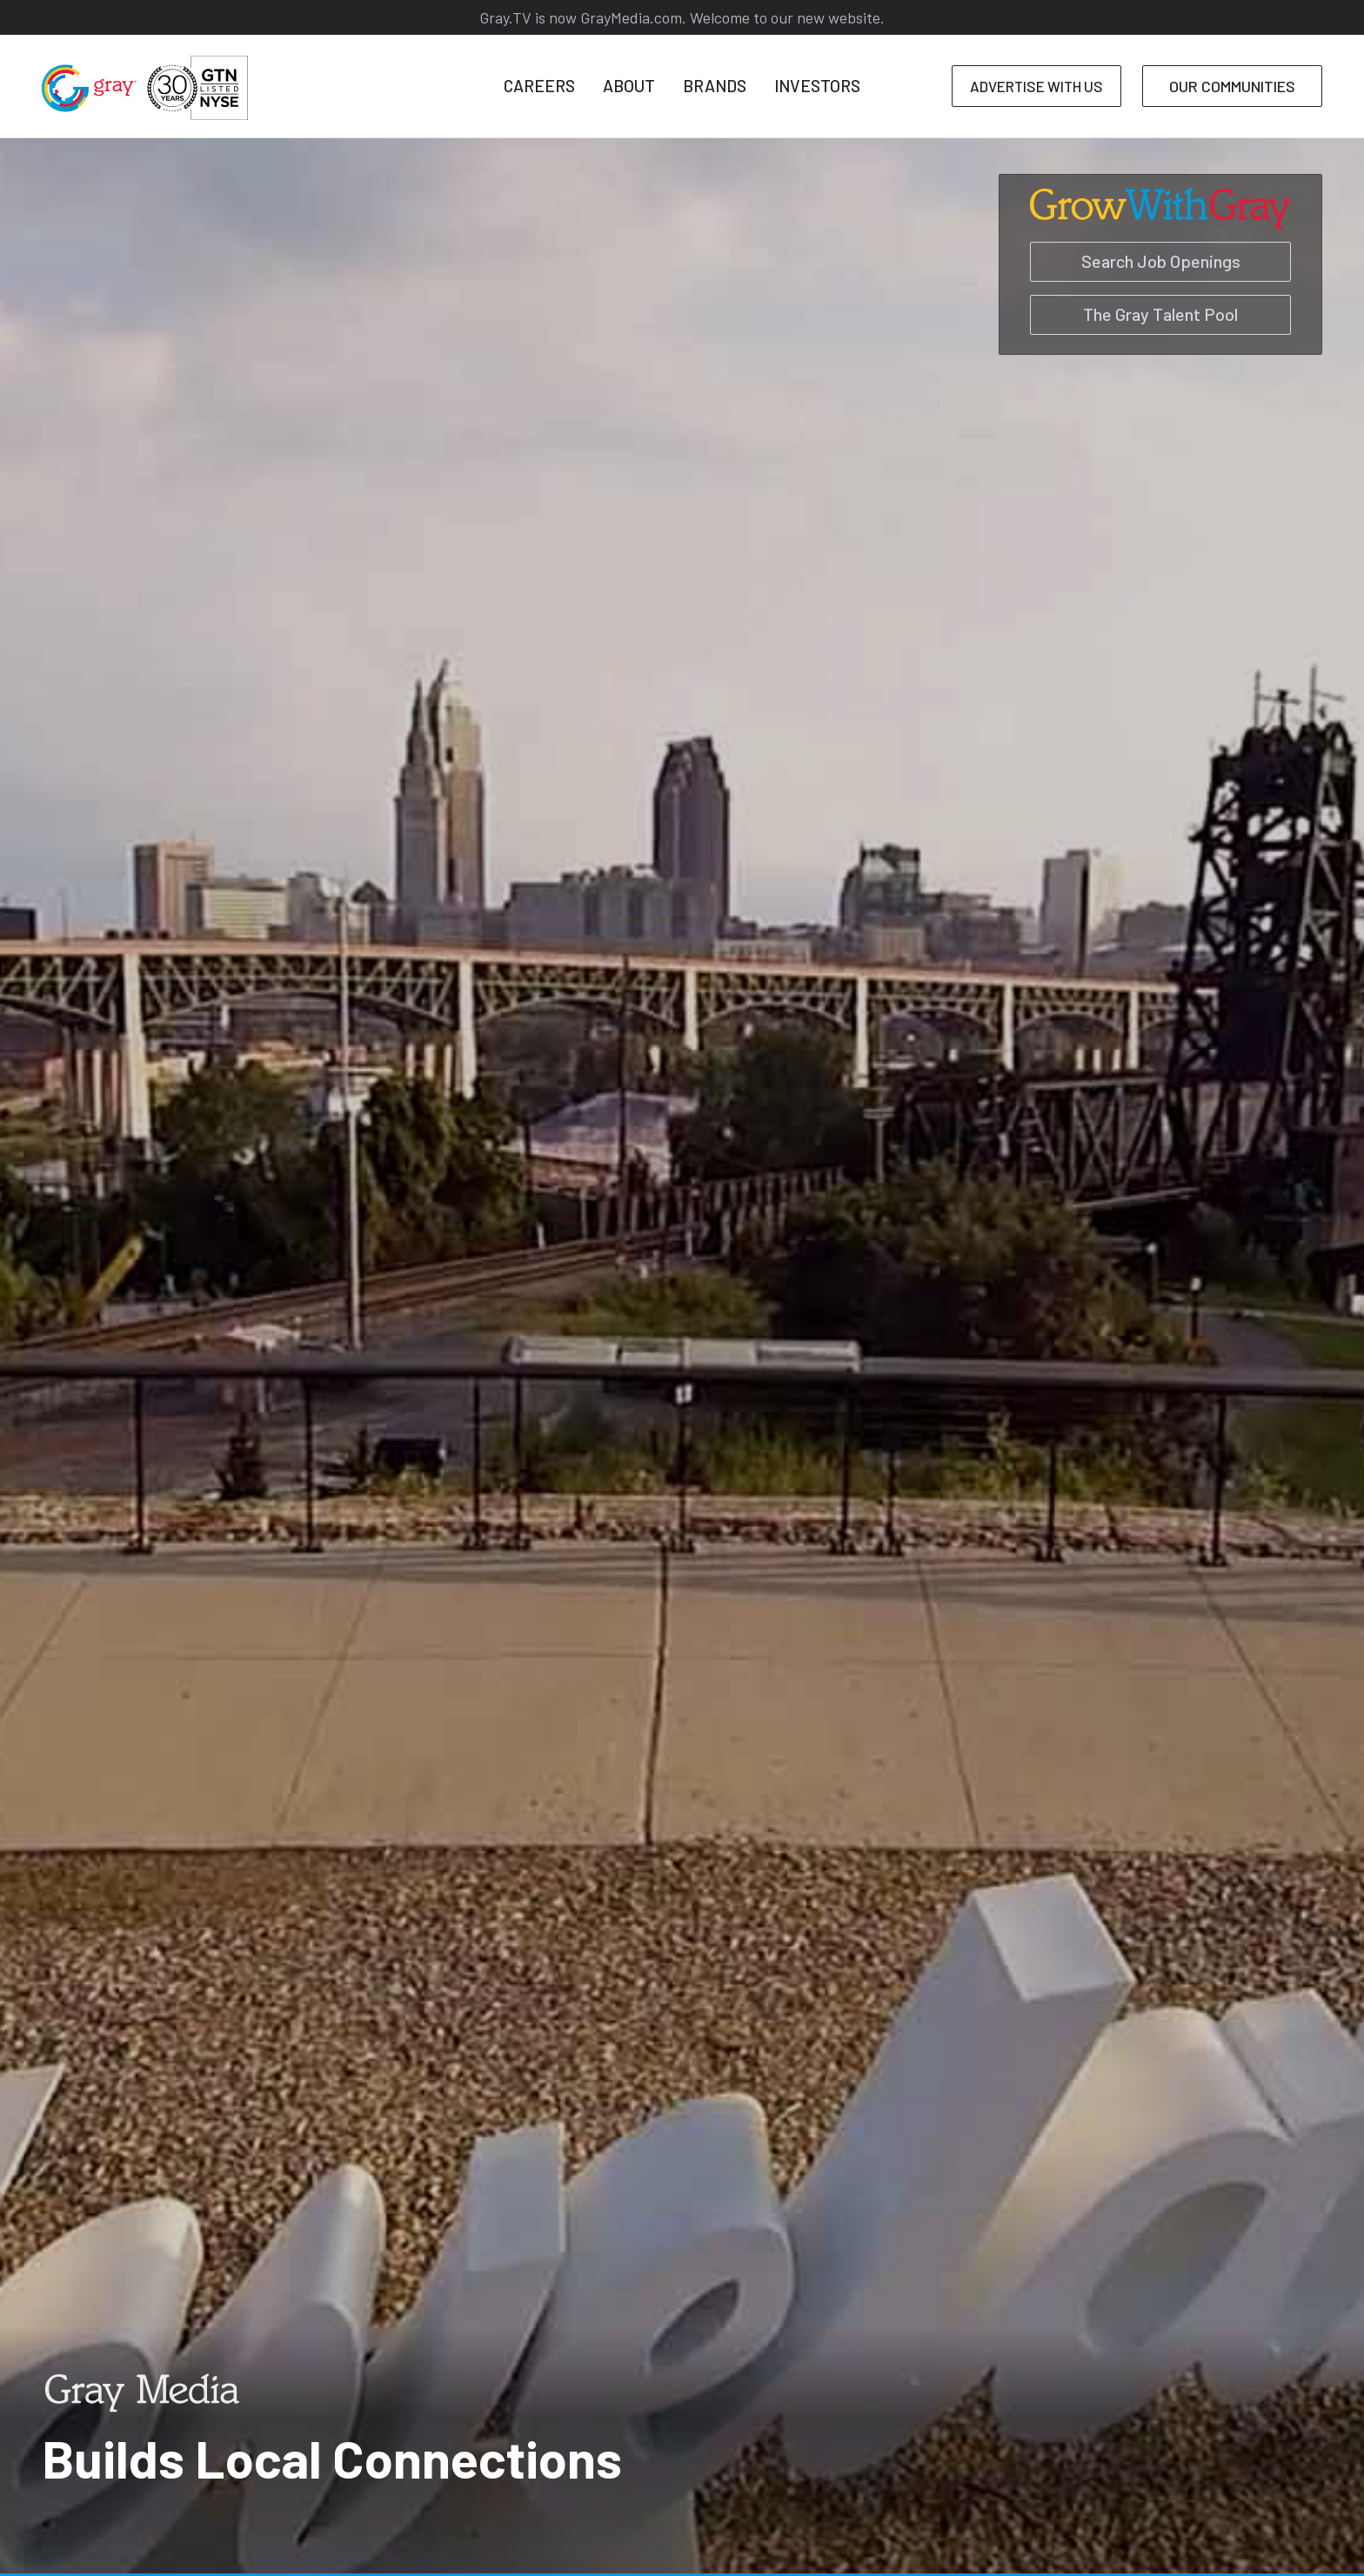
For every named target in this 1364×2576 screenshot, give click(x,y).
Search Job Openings (1160, 260)
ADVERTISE (1036, 86)
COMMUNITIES (1232, 86)
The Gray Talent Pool (1160, 314)
